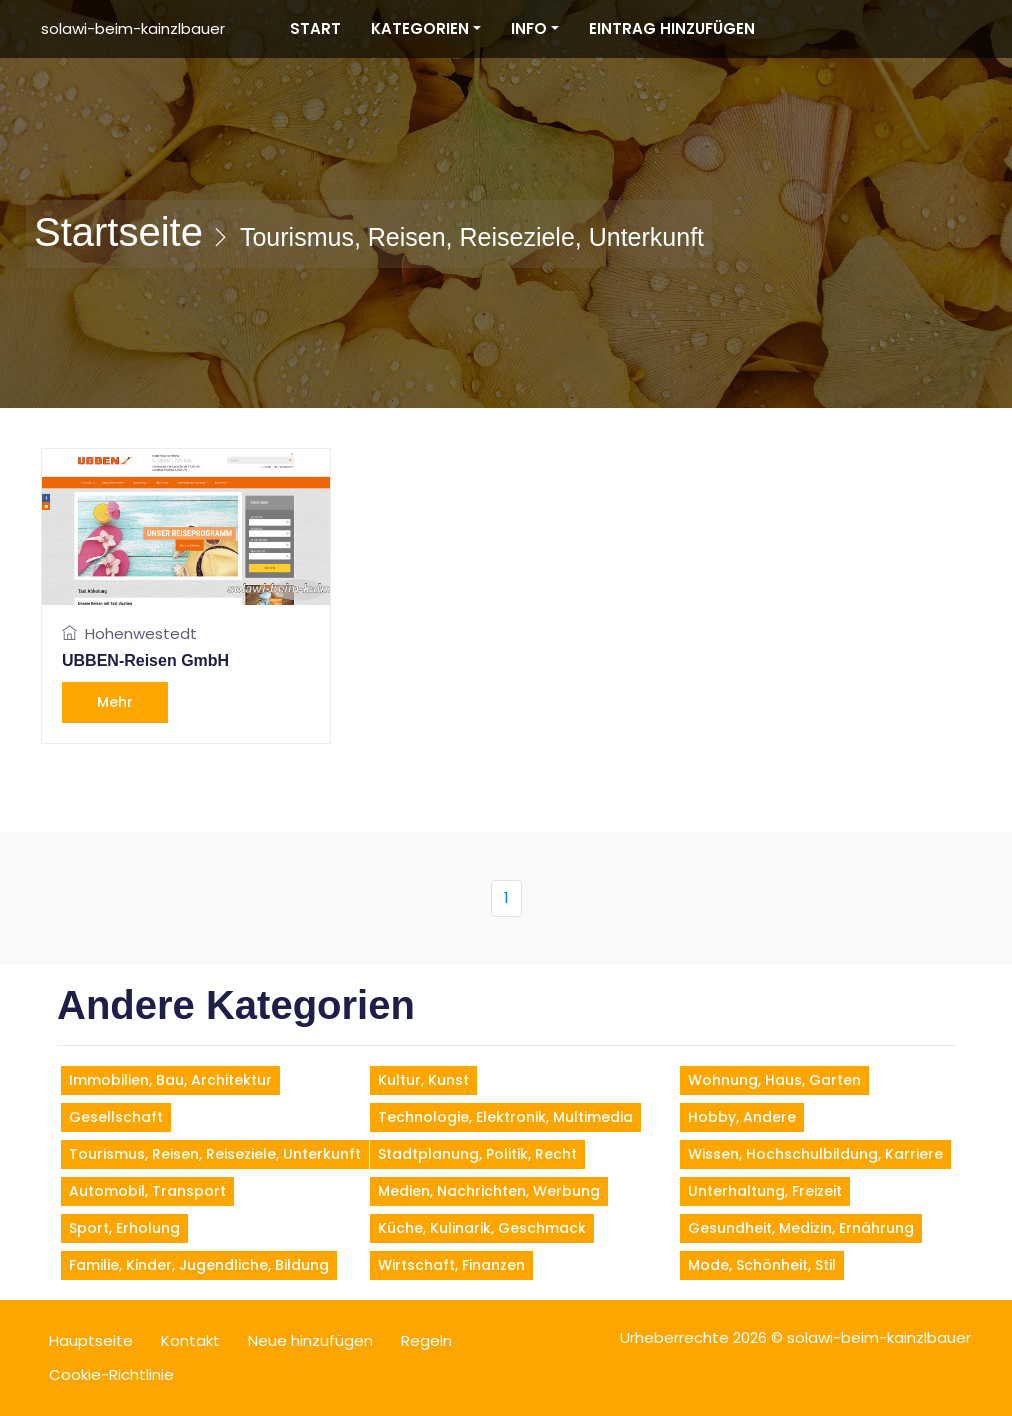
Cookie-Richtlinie (111, 1374)
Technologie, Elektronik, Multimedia (505, 1117)
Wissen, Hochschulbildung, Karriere (815, 1154)
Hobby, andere (742, 1117)
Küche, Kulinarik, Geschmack (482, 1228)
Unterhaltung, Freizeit (765, 1191)
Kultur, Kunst (423, 1080)
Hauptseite (91, 1340)
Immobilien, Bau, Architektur (170, 1080)
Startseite (118, 232)
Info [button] (529, 28)
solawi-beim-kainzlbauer (133, 28)
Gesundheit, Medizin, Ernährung (801, 1228)
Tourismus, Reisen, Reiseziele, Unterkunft (215, 1154)
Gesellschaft (116, 1117)
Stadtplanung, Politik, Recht (477, 1154)
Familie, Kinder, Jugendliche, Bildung (199, 1265)
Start (315, 28)
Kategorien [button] (420, 28)
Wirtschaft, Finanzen (451, 1265)
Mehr (115, 702)
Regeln (426, 1340)
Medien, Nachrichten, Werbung (489, 1191)
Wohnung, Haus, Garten (774, 1080)
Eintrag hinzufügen (672, 28)
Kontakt (190, 1340)
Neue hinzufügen (310, 1340)
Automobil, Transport (147, 1191)
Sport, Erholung (124, 1228)
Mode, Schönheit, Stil (762, 1265)
